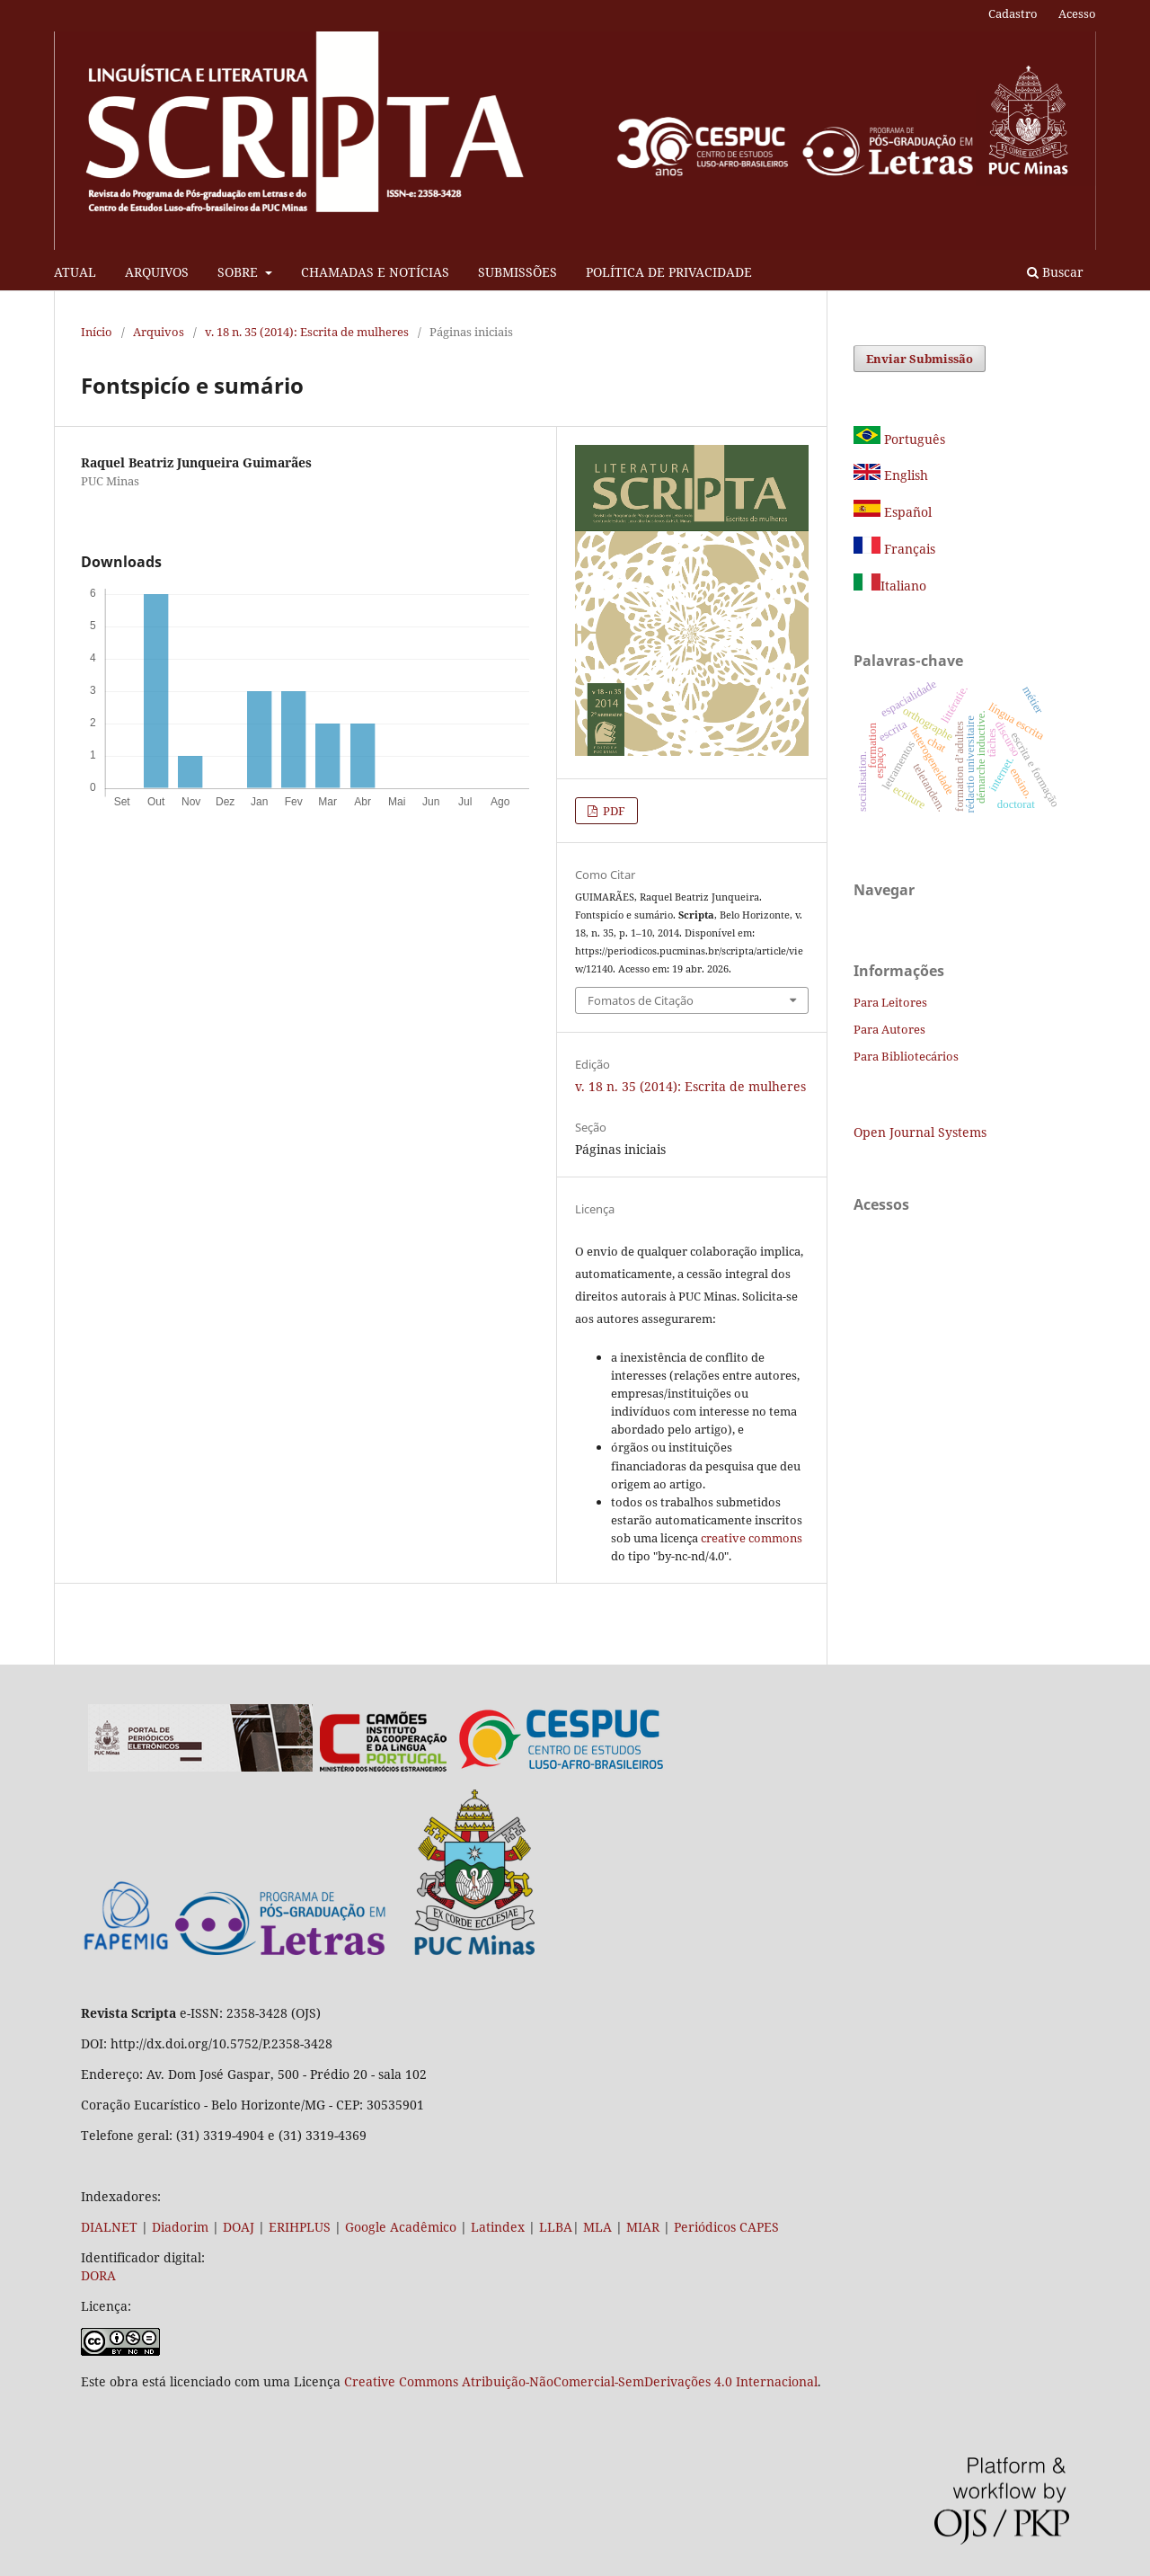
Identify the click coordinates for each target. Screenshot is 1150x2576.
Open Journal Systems (920, 1132)
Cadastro (1013, 13)
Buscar (1055, 271)
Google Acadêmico (400, 2226)
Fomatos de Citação (641, 1000)
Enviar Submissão (919, 359)
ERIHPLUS (298, 2226)
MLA (597, 2226)
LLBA (555, 2226)
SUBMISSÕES (517, 271)
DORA (98, 2275)
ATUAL (75, 271)
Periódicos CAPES (726, 2226)
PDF (612, 811)
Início (96, 332)
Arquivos (158, 332)
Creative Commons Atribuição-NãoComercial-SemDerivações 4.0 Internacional (581, 2381)
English (891, 475)
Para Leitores (890, 1002)
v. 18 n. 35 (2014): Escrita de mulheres (307, 332)
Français (907, 548)
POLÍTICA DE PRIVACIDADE (669, 271)
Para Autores (889, 1029)
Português (899, 439)
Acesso (1077, 13)
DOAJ (238, 2226)
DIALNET (109, 2226)
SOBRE (239, 271)
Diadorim (180, 2226)
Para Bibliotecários (906, 1056)
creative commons (751, 1538)
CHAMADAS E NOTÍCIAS (375, 271)
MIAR (642, 2226)
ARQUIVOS (157, 271)
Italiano (890, 585)
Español (893, 511)
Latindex (498, 2226)
